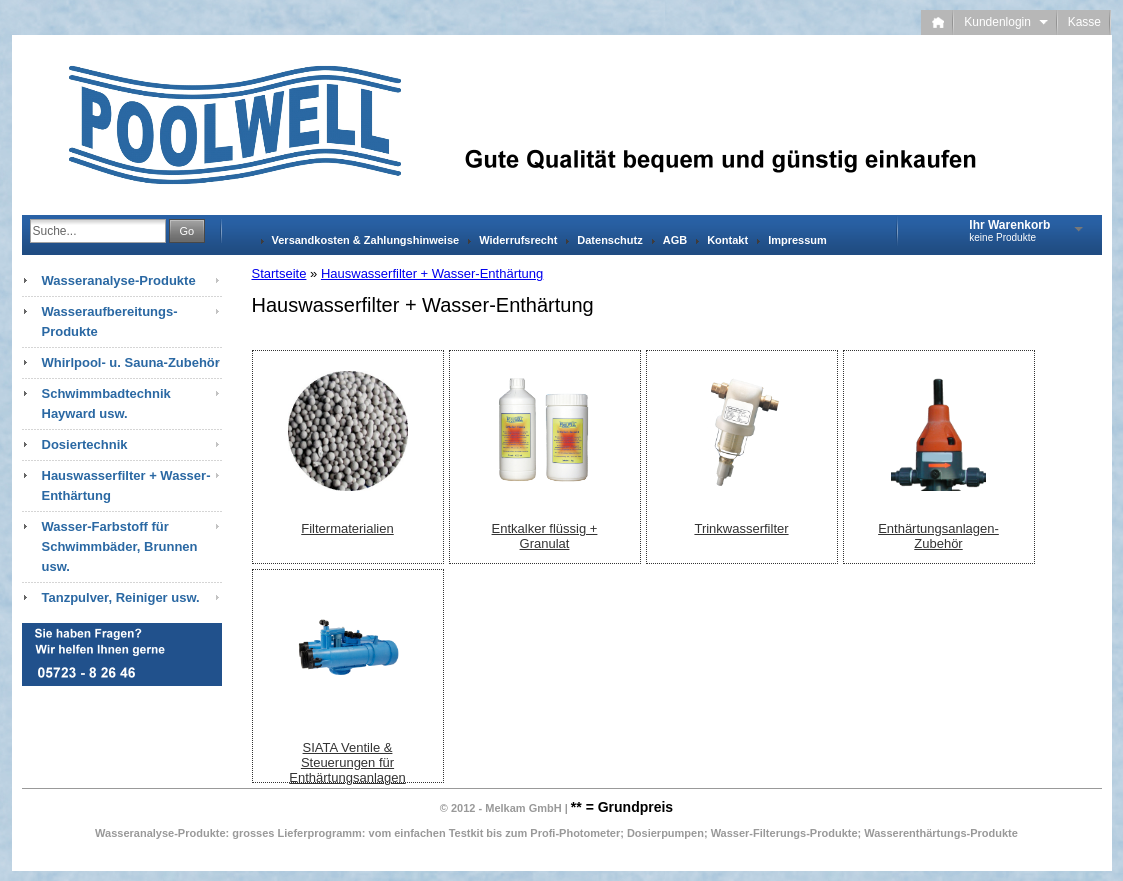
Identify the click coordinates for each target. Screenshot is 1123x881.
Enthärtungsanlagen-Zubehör (938, 536)
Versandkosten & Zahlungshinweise (366, 240)
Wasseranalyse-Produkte (119, 280)
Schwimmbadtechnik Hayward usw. (106, 403)
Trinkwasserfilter (741, 528)
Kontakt (727, 240)
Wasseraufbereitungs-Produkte (110, 321)
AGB (675, 240)
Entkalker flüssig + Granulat (545, 536)
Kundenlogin (1005, 22)
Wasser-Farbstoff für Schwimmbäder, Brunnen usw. (120, 546)
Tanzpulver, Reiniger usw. (121, 597)
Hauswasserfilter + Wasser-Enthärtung (432, 273)
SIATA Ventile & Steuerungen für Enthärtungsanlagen (347, 762)
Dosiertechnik (85, 444)
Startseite (279, 273)
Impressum (797, 240)
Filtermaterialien (347, 528)
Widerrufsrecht (518, 240)
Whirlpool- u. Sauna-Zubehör (131, 362)
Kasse (1084, 22)
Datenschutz (609, 240)
